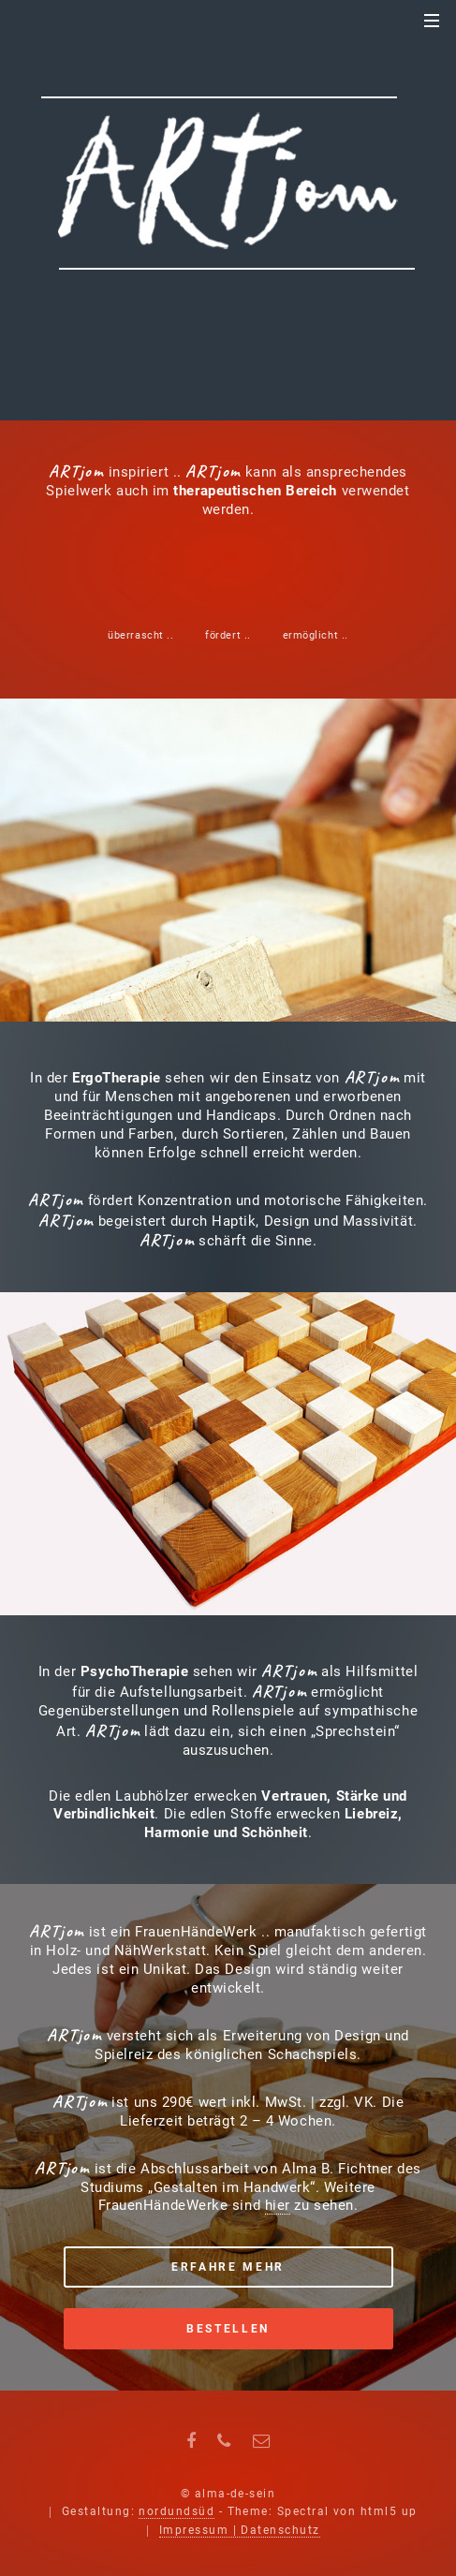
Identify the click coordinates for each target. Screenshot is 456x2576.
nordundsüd (176, 2511)
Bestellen (228, 2328)
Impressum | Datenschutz (239, 2530)
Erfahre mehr (228, 2267)
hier (277, 2205)
